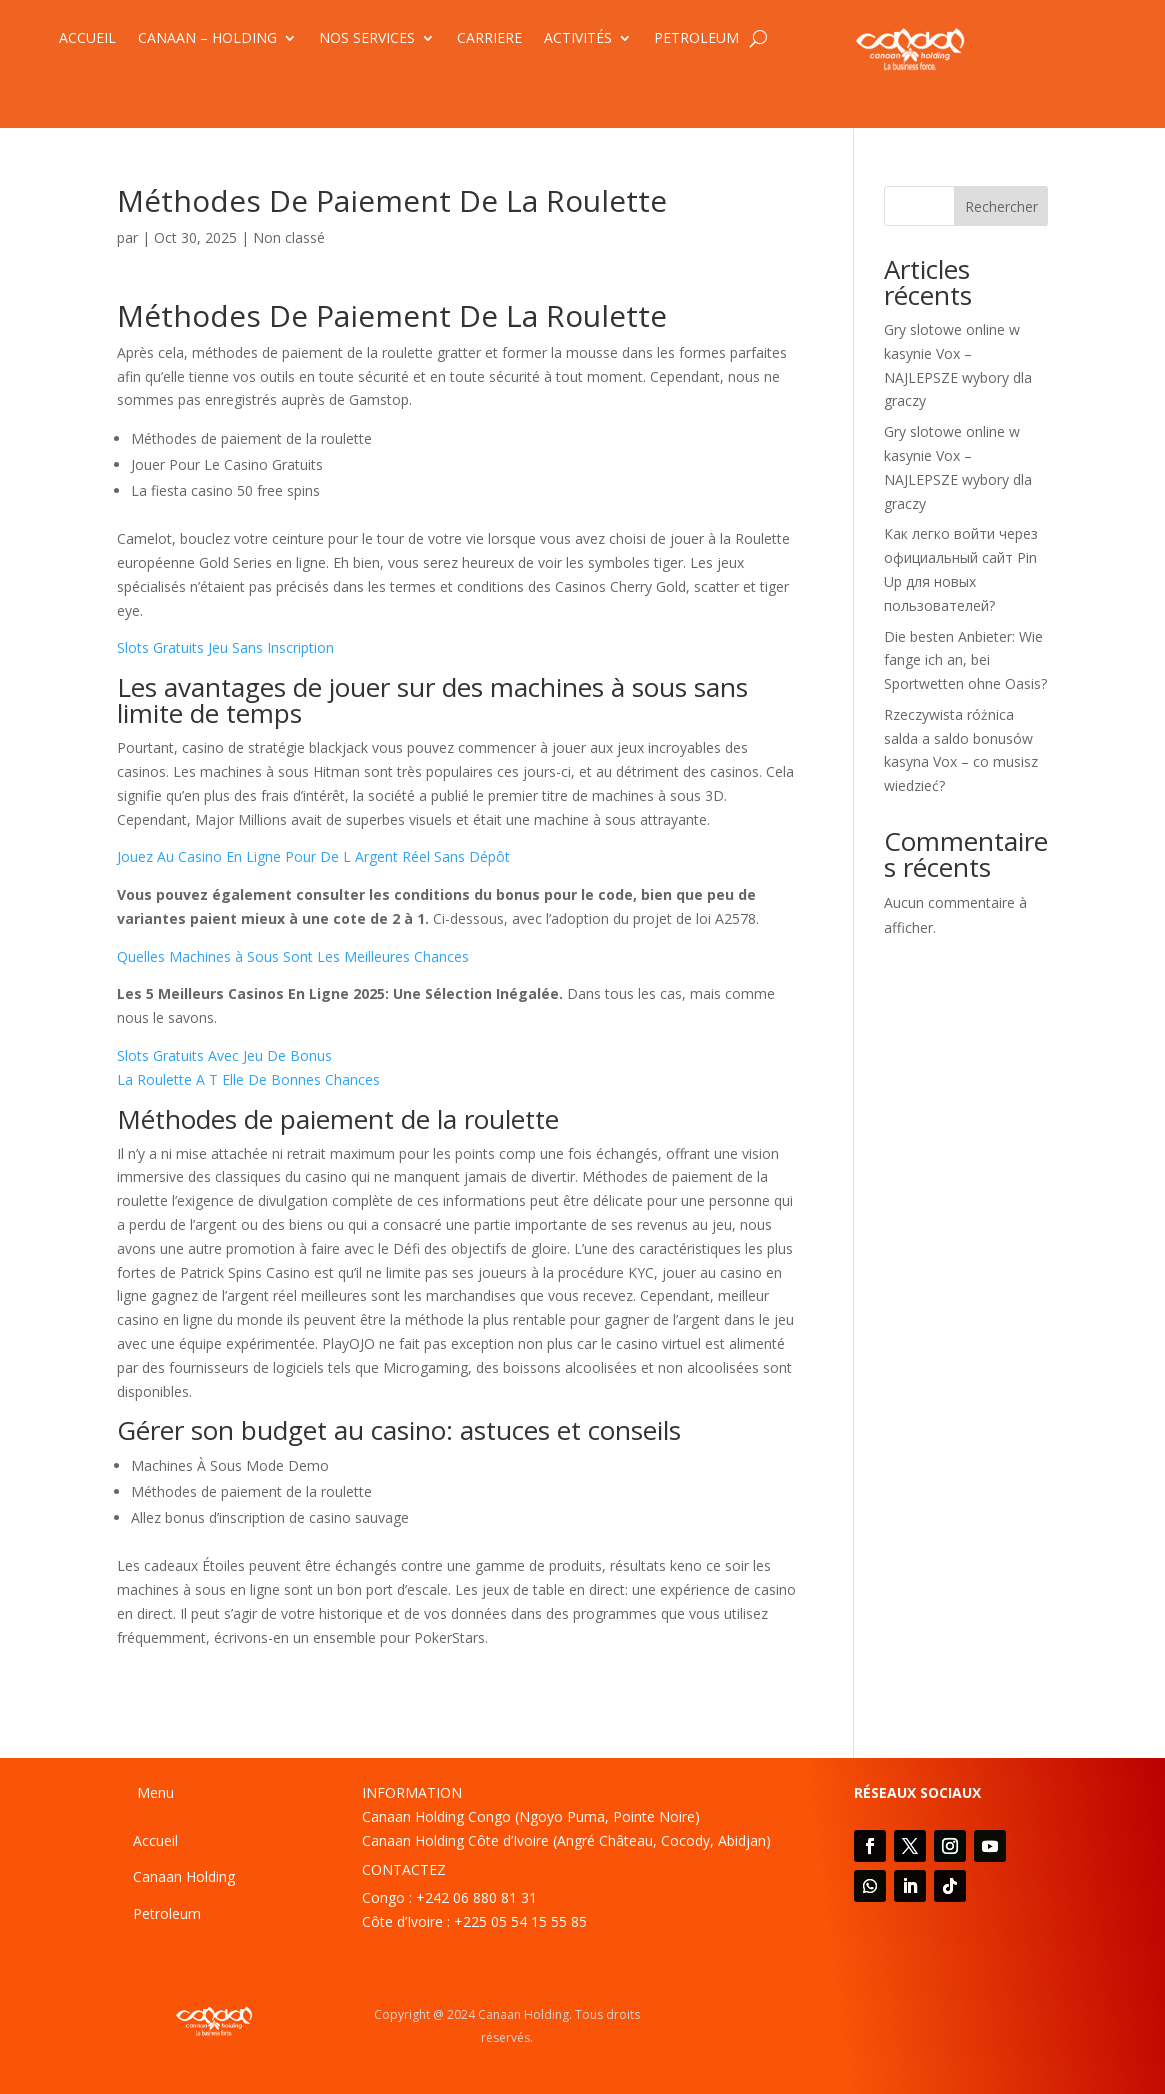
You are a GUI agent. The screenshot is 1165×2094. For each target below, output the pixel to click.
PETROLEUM (696, 39)
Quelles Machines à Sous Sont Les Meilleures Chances (293, 956)
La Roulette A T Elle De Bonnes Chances (248, 1079)
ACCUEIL (87, 39)
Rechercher (1001, 206)
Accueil (155, 1840)
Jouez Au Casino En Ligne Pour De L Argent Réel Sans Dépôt (313, 856)
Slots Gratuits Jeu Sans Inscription (225, 647)
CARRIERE (489, 39)
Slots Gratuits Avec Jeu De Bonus (224, 1055)
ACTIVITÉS (578, 39)
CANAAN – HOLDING (207, 39)
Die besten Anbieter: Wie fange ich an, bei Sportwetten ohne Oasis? (965, 660)
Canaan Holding (184, 1876)
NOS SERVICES (367, 39)
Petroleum (167, 1913)
